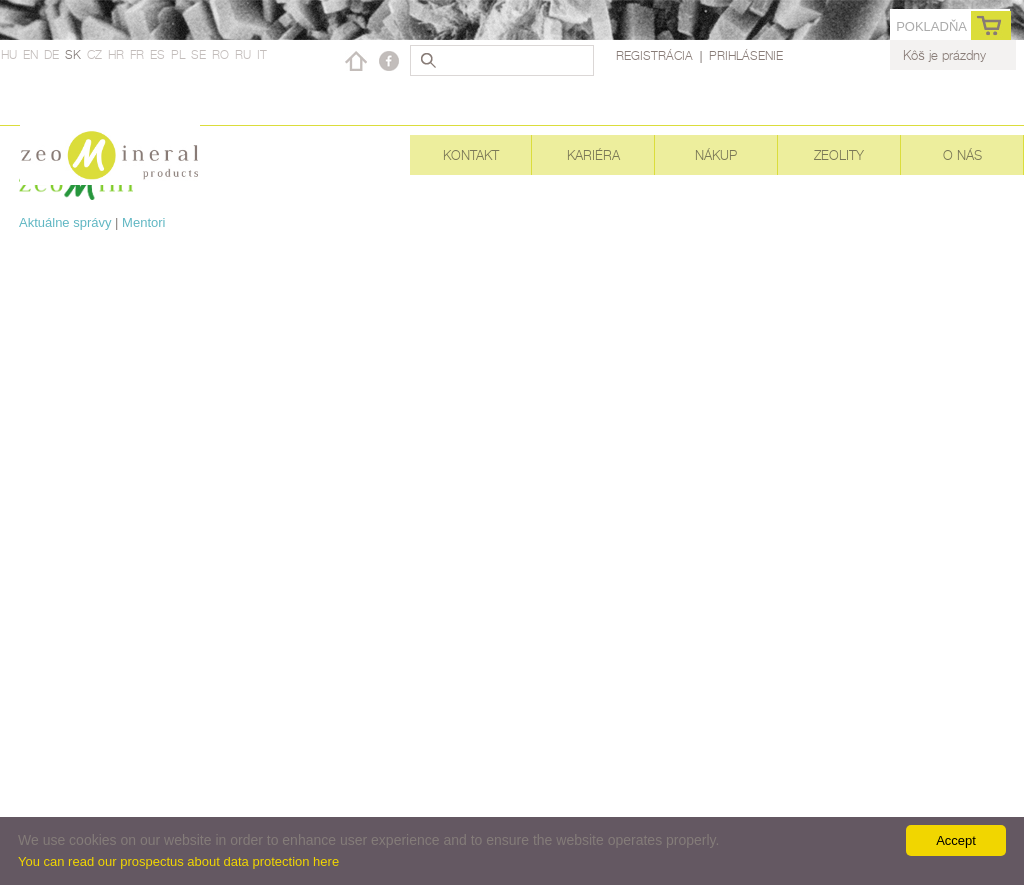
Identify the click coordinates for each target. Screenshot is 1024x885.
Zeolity (839, 155)
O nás (962, 155)
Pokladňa (931, 26)
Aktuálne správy (65, 222)
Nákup (716, 155)
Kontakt (471, 155)
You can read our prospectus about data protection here (178, 861)
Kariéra (593, 155)
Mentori (143, 222)
